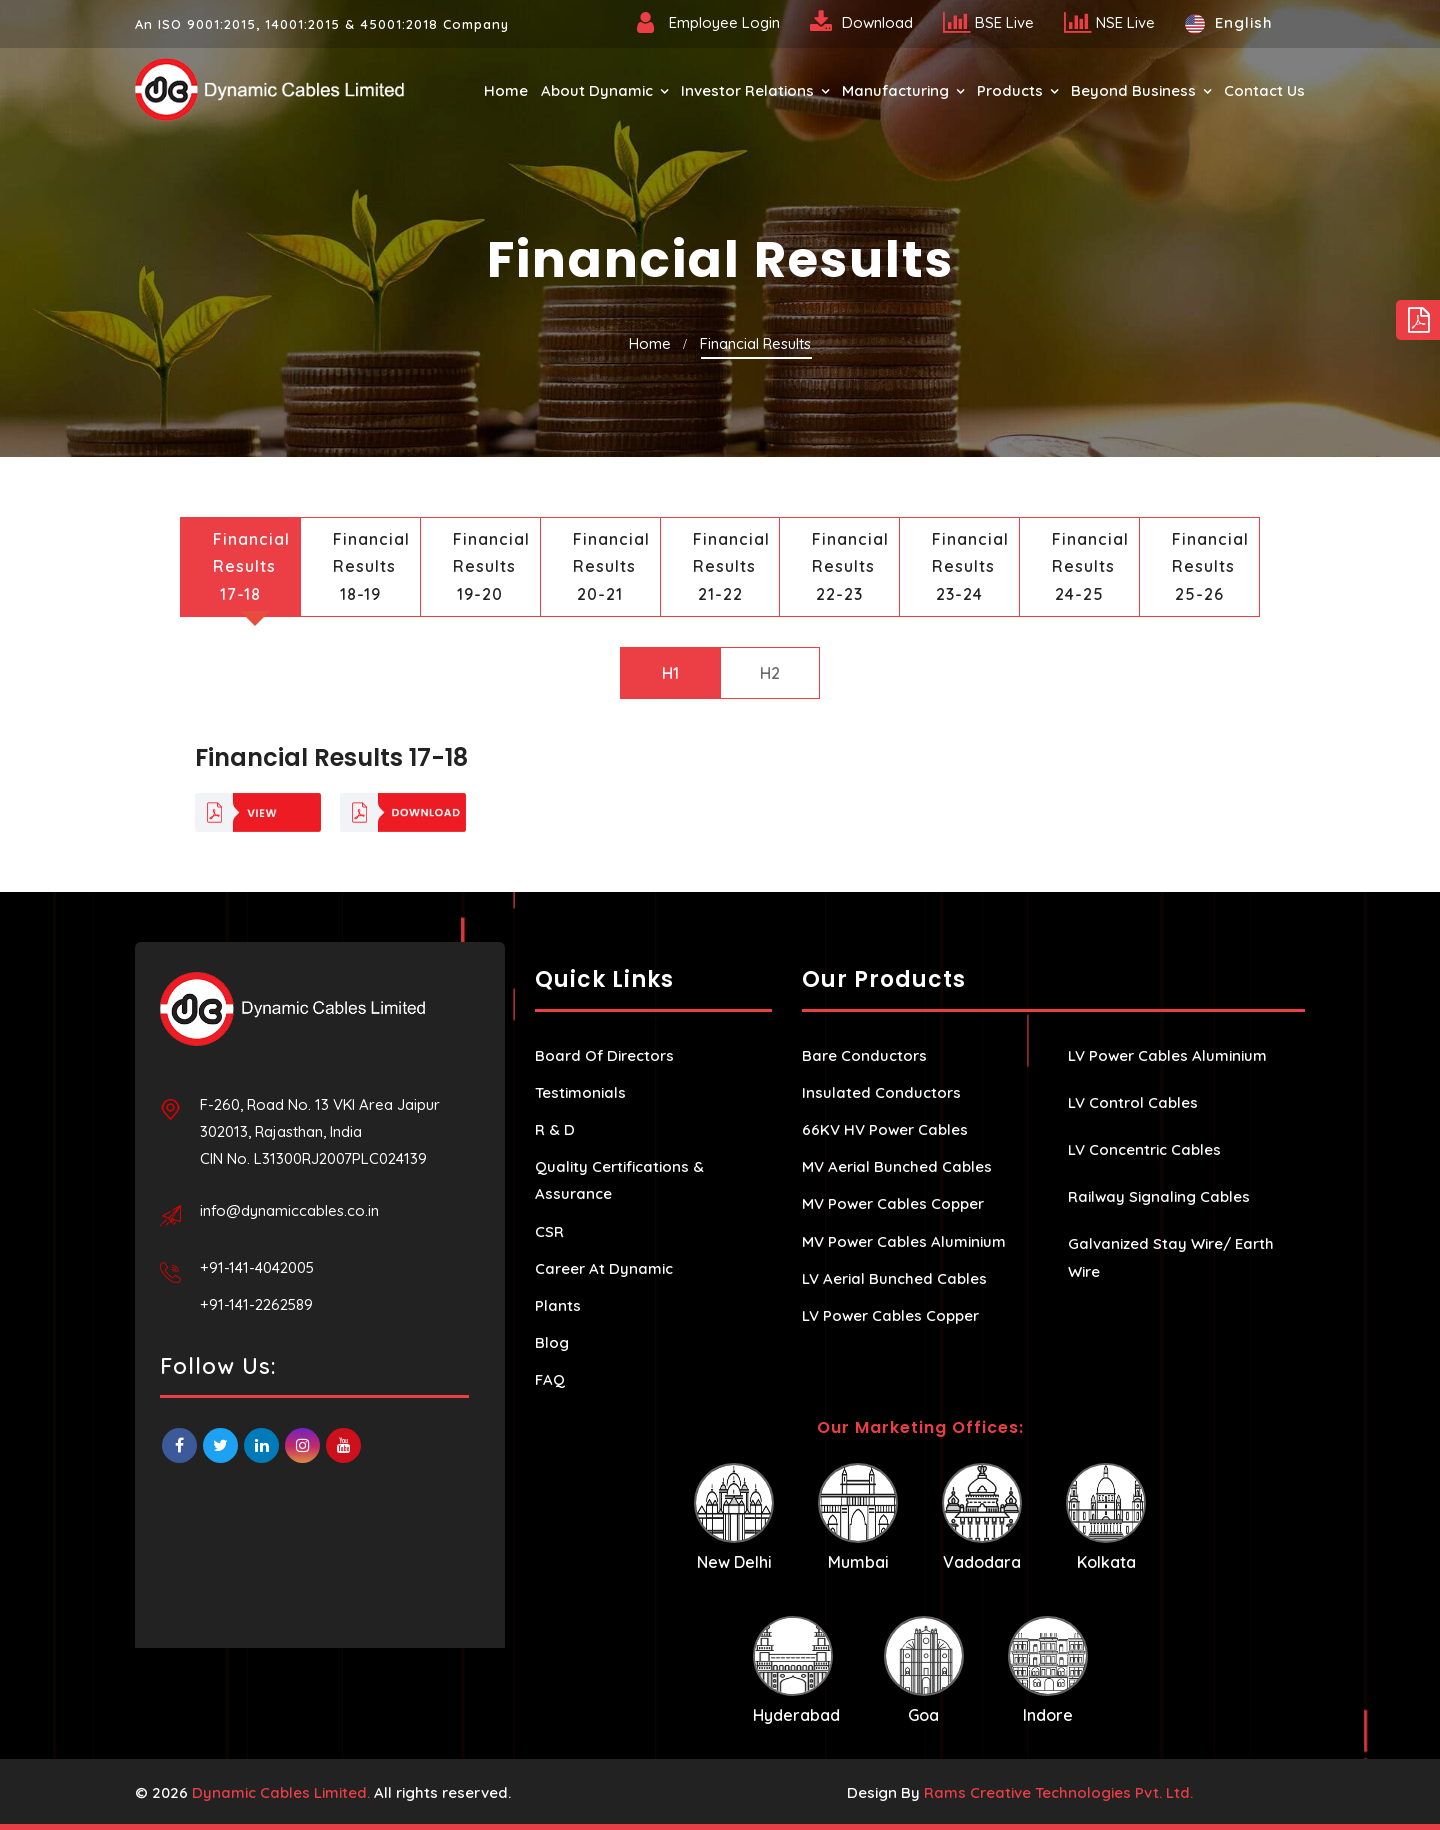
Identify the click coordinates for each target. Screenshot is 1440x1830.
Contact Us (1264, 90)
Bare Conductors (864, 1055)
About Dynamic (597, 90)
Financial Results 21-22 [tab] (731, 566)
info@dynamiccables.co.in (289, 1210)
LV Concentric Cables (1144, 1149)
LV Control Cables (1133, 1102)
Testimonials (580, 1092)
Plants (558, 1305)
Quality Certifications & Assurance (619, 1180)
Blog (552, 1342)
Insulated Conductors (881, 1092)
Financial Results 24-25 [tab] (1090, 566)
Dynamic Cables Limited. (281, 1792)
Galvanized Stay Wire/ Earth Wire (1171, 1257)
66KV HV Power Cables (885, 1129)
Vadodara (982, 1517)
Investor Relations (747, 90)
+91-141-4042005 (257, 1267)
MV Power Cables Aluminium (904, 1241)
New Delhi (734, 1517)
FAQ (550, 1379)
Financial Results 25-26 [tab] (1210, 566)
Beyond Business (1133, 90)
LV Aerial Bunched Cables (894, 1278)
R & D (555, 1129)
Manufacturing (895, 90)
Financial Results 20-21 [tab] (611, 566)
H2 (770, 673)
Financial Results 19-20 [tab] (491, 566)
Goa (924, 1670)
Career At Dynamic (604, 1268)
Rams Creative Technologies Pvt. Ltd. (1058, 1792)
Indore (1048, 1670)
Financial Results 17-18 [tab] (251, 566)
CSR (549, 1231)
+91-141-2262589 (256, 1304)
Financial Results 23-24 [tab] (970, 566)
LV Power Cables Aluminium (1167, 1055)
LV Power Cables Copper (890, 1315)
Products (1010, 90)
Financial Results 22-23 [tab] (850, 566)
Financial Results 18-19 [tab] (371, 566)
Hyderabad (796, 1670)
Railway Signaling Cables (1159, 1196)
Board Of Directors (604, 1055)
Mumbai (858, 1517)
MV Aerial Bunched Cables (897, 1166)
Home (506, 90)
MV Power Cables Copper (893, 1203)
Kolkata (1106, 1517)
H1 (670, 673)
